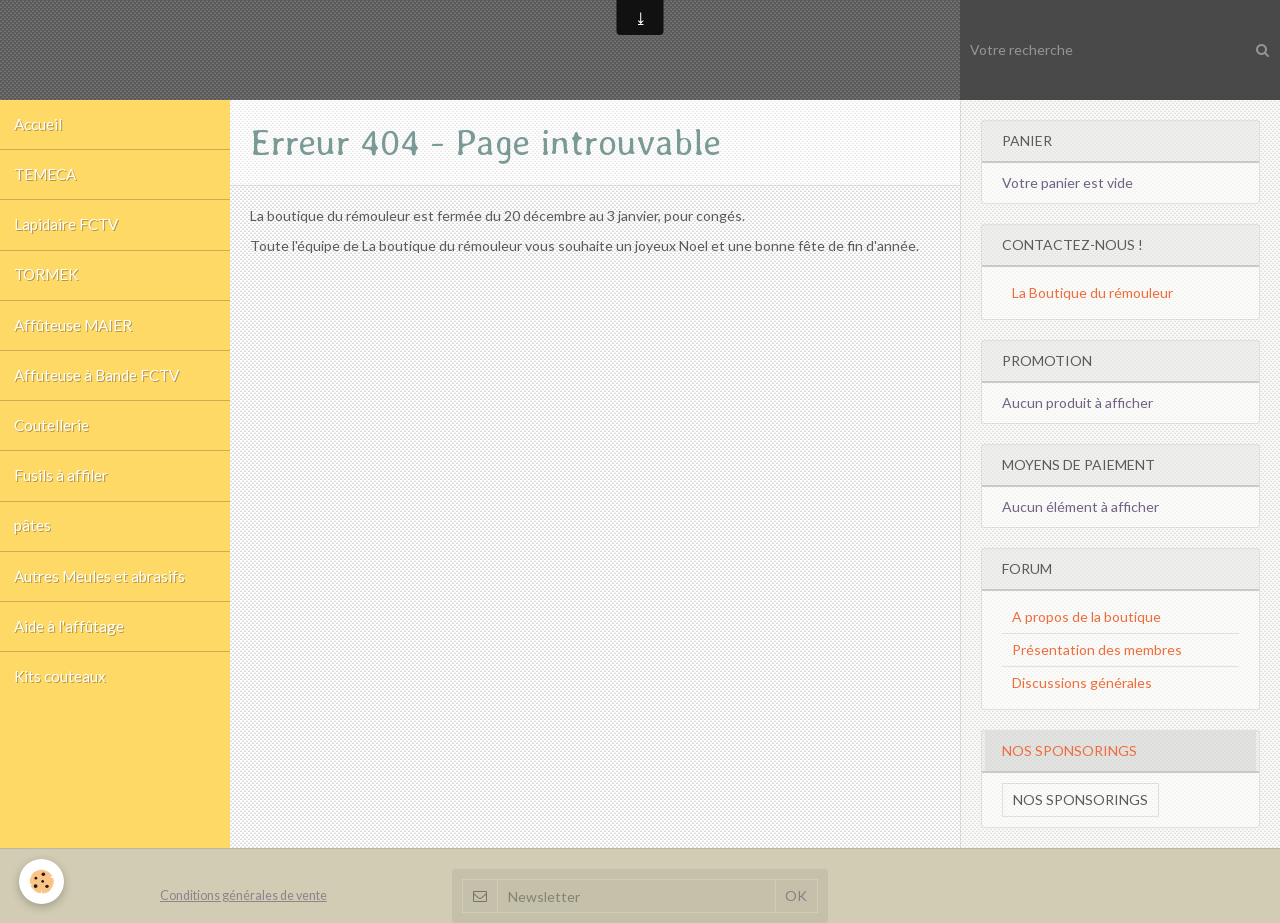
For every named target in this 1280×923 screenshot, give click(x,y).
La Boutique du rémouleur (1092, 292)
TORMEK (48, 285)
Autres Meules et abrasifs (100, 603)
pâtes (33, 550)
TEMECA (46, 179)
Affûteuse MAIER (74, 338)
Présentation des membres (1097, 649)
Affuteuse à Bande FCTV (98, 391)
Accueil (39, 126)
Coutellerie (52, 444)
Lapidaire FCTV (67, 232)
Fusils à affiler (62, 497)
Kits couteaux (61, 709)
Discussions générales (1082, 682)
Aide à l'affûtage (70, 656)
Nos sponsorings (1080, 799)
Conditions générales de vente (243, 895)
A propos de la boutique (1086, 616)
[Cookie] (42, 881)
